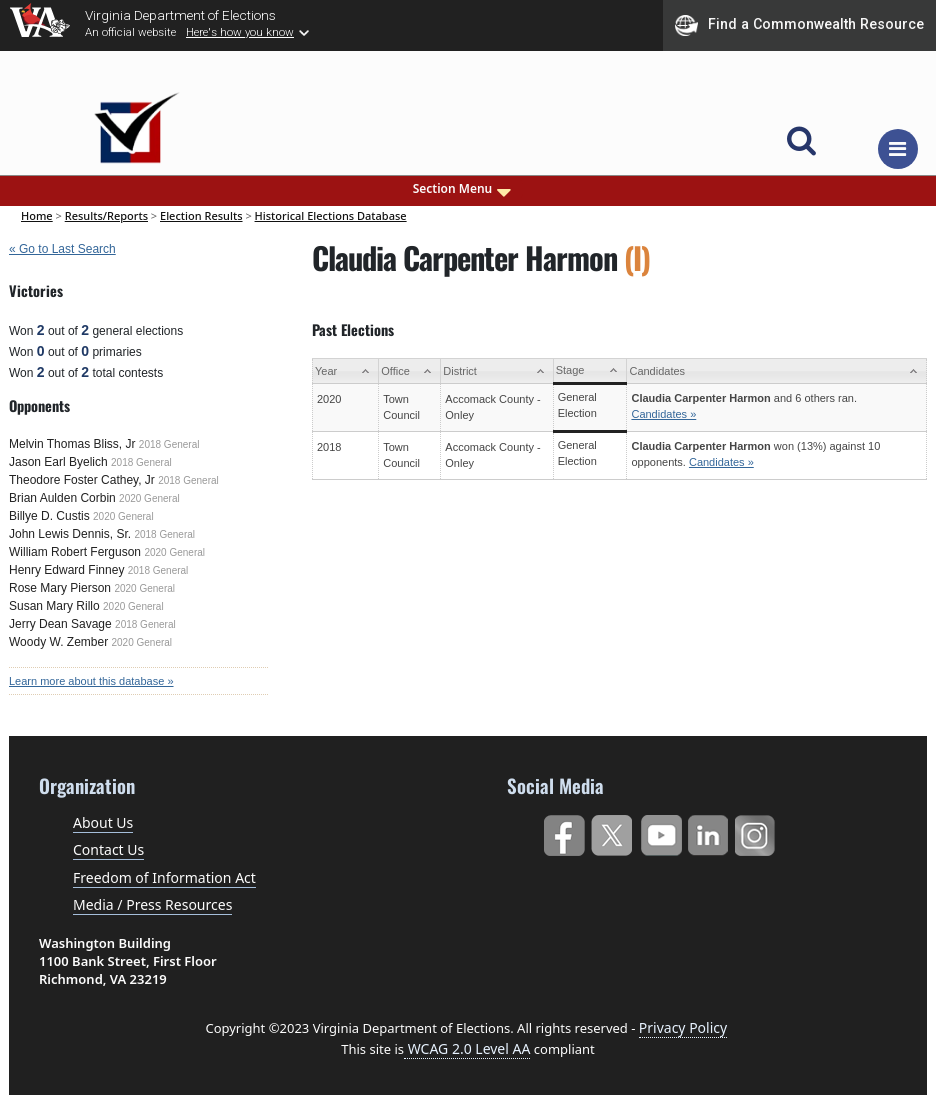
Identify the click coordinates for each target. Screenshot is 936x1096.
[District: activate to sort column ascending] (497, 371)
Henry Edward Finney (66, 570)
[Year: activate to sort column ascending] (345, 371)
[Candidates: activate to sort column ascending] (777, 371)
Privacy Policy (683, 1027)
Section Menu (464, 189)
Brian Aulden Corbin (62, 498)
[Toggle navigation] (898, 149)
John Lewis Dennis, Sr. (70, 534)
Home (37, 215)
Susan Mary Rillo (54, 606)
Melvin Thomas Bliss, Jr (72, 444)
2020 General (149, 498)
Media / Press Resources (152, 904)
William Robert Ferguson (75, 552)
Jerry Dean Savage (60, 624)
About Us (103, 822)
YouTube (660, 831)
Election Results (201, 215)
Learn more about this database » (91, 681)
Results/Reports (106, 215)
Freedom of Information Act (164, 877)
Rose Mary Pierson (60, 588)
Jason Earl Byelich (58, 462)
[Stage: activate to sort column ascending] (590, 371)
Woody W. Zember (58, 642)
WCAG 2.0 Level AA (467, 1048)
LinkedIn (708, 831)
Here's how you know (240, 32)
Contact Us (108, 849)
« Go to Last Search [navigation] (62, 249)
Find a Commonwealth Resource (799, 25)
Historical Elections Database (331, 215)
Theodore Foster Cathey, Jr (82, 480)
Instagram (757, 831)
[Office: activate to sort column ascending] (410, 371)
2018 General (169, 444)
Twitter (611, 831)
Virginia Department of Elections (180, 15)
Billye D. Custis (49, 516)
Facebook (563, 831)
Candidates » (663, 414)
